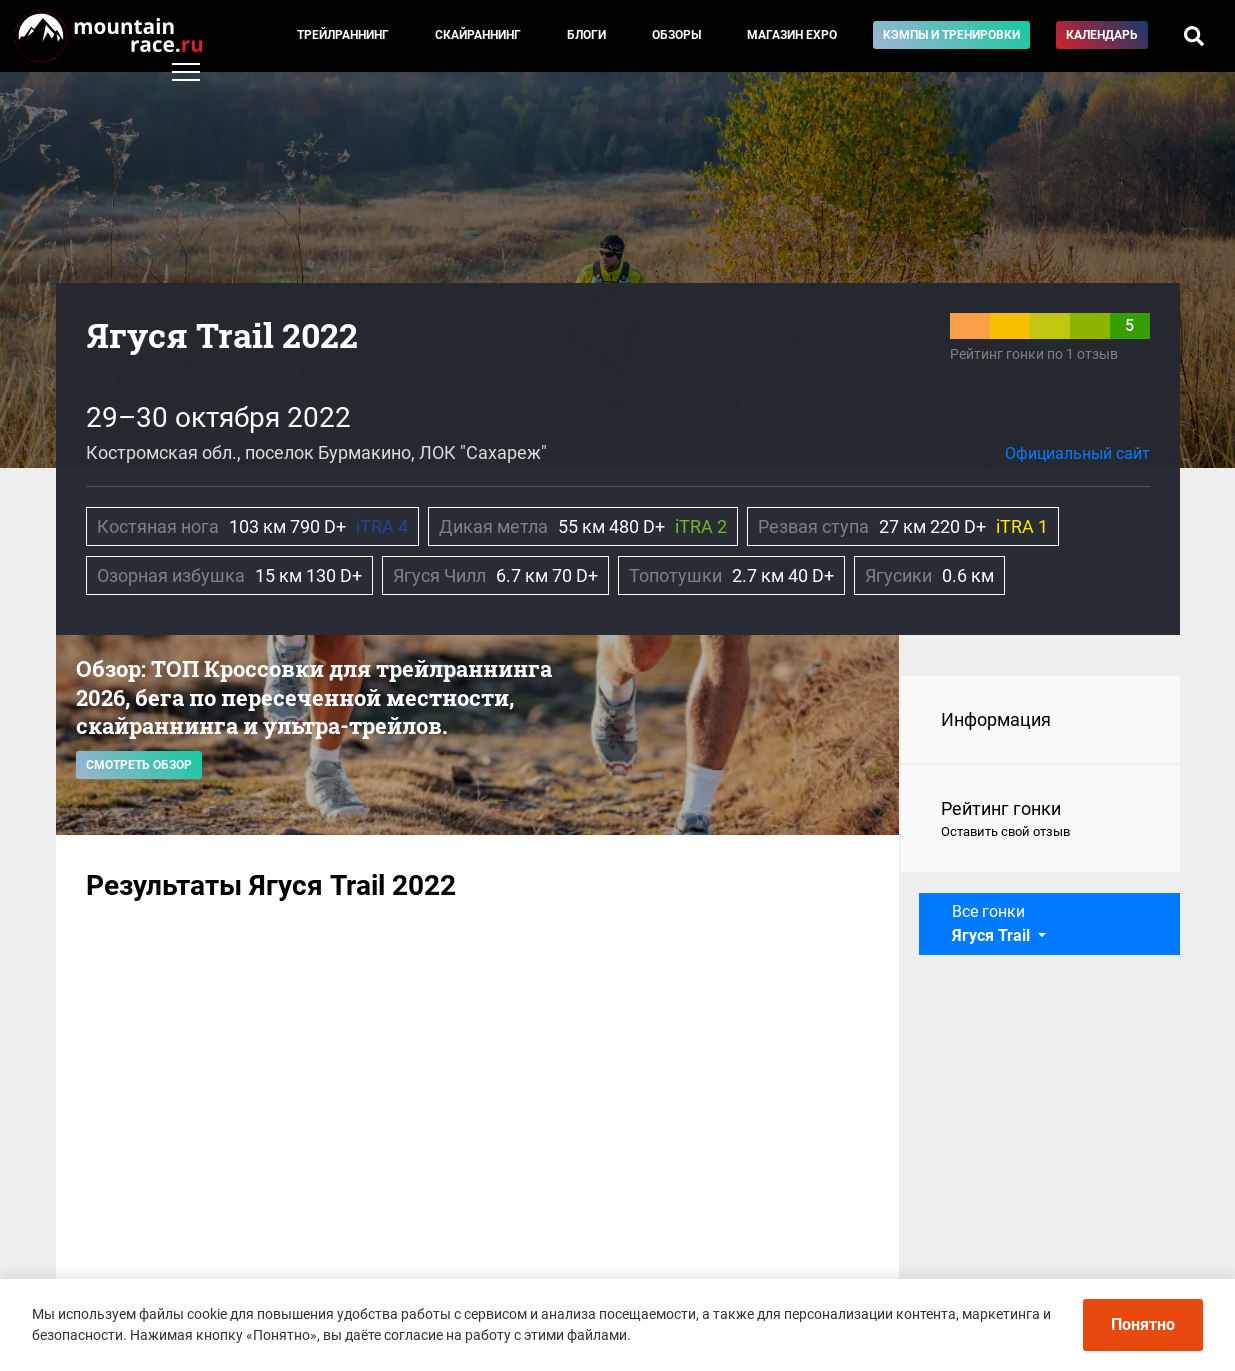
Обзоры (676, 35)
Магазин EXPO (792, 35)
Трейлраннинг (343, 35)
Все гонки (993, 923)
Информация (996, 719)
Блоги (586, 35)
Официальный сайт (1077, 453)
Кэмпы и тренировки (951, 35)
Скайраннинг (478, 35)
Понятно (1143, 1324)
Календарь (1102, 35)
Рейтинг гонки (1040, 820)
